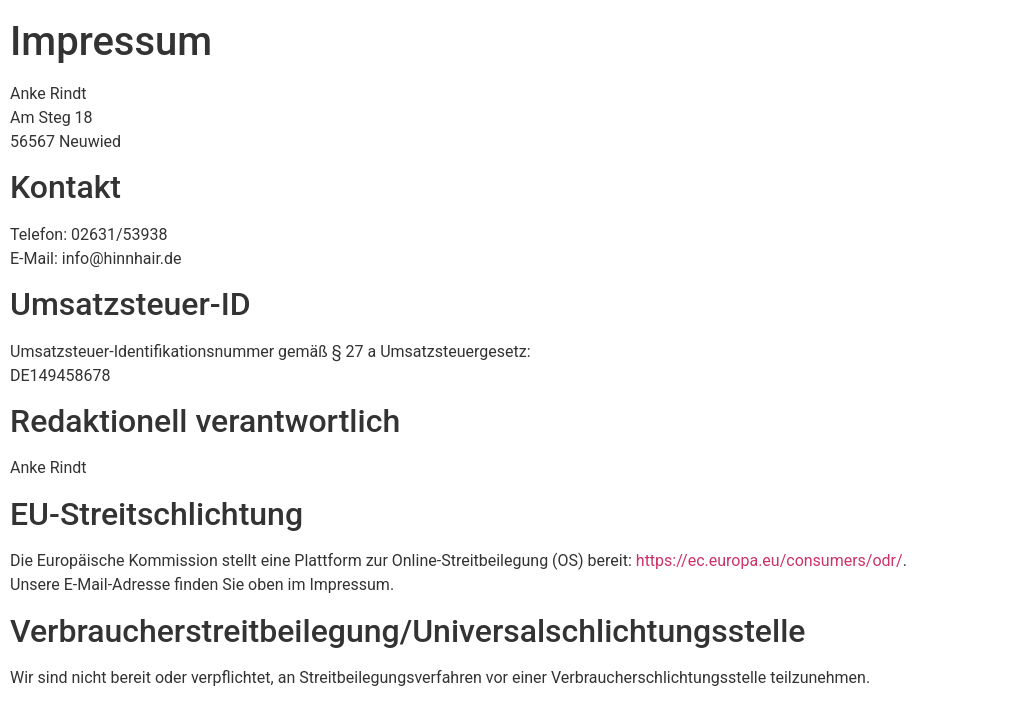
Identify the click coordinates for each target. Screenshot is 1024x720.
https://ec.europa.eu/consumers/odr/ (769, 560)
